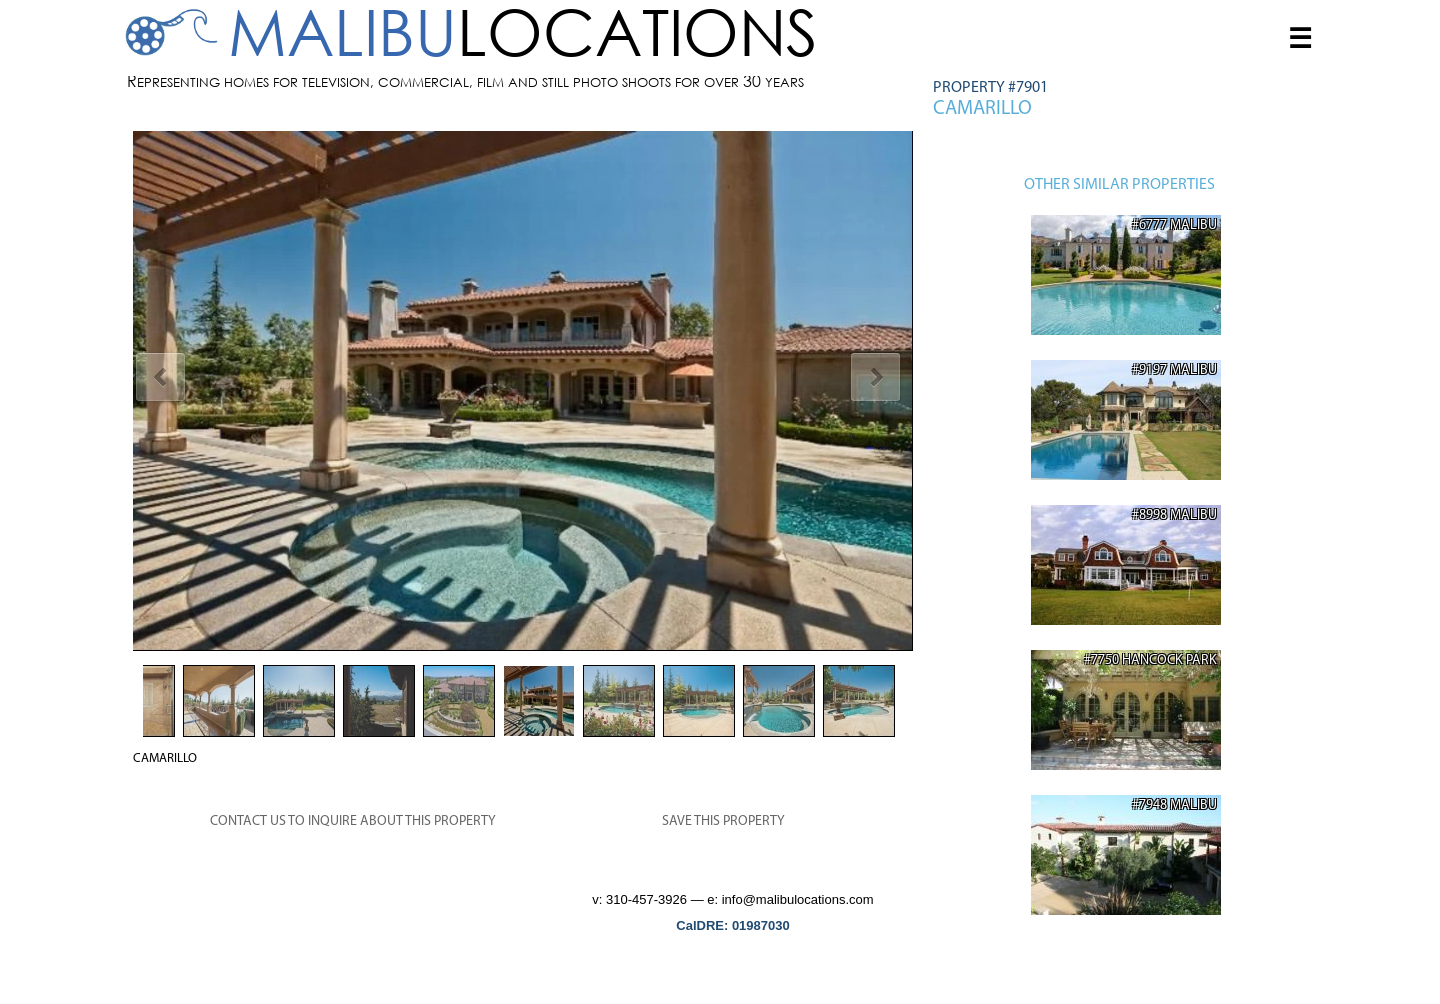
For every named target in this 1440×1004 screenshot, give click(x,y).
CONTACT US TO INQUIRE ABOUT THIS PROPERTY (353, 821)
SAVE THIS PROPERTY (723, 821)
